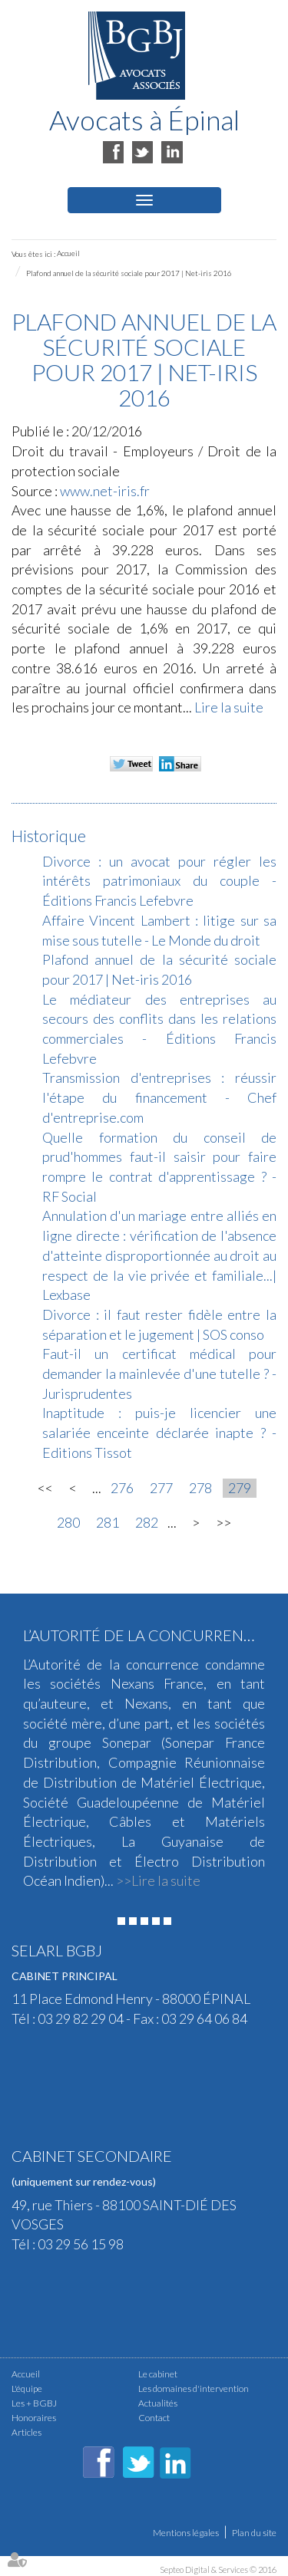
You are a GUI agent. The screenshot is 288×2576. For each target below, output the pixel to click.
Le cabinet (157, 2374)
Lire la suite (228, 707)
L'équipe (27, 2388)
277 (161, 1487)
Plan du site (254, 2532)
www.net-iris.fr (105, 490)
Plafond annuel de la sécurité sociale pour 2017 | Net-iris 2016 (129, 273)
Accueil (68, 253)
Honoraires (34, 2417)
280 (68, 1522)
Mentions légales (186, 2532)
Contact (154, 2417)
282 (146, 1522)
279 (239, 1487)
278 (200, 1487)
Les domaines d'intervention (193, 2388)
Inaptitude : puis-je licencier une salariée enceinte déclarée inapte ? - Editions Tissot (159, 1432)
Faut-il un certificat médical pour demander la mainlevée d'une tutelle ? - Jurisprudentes (159, 1373)
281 (107, 1522)
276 (122, 1487)
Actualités (157, 2403)
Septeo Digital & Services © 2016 (218, 2569)
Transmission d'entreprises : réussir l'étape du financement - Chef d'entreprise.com (159, 1097)
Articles (26, 2432)
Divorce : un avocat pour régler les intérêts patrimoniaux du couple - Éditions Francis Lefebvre (159, 881)
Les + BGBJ (34, 2403)
